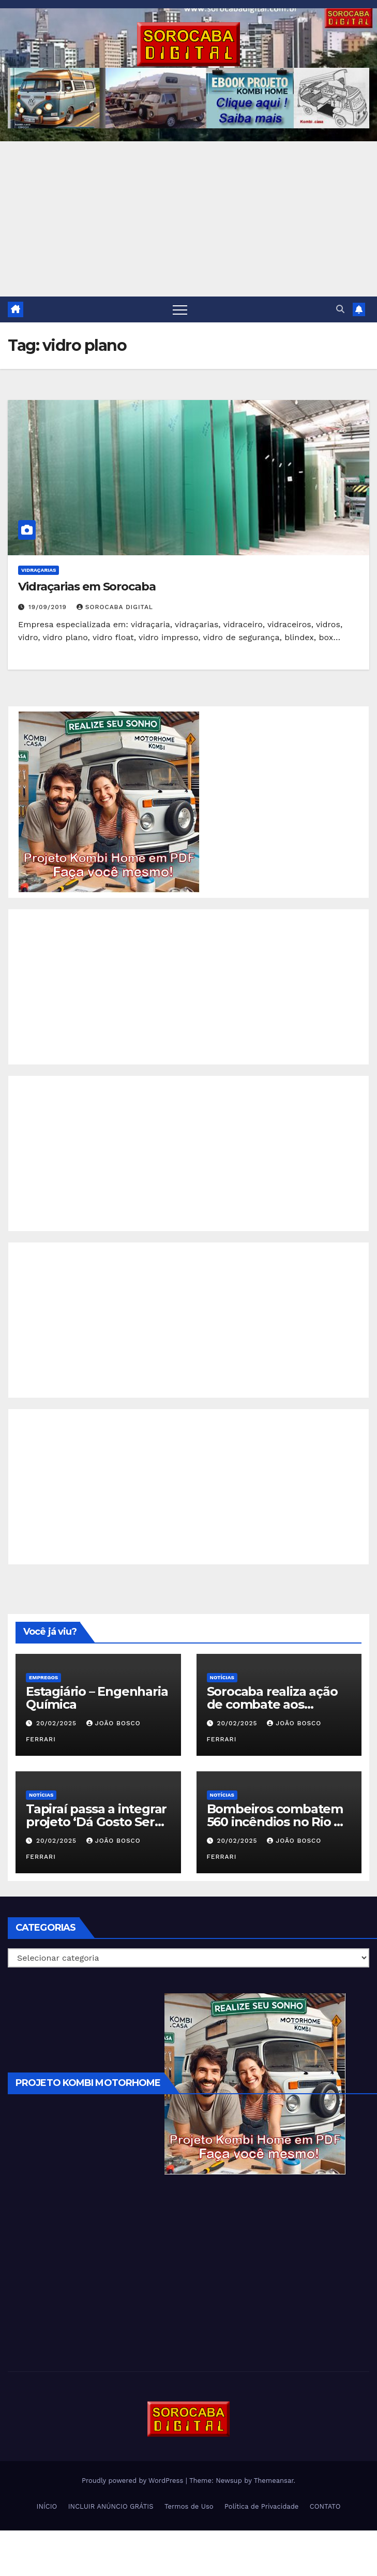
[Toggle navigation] (180, 309)
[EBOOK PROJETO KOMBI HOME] (109, 801)
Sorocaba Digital (115, 607)
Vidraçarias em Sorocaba (87, 587)
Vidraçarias (38, 570)
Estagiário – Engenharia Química (97, 1698)
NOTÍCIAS (222, 1677)
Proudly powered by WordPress (134, 2480)
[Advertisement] (188, 218)
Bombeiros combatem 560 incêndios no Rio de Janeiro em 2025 (278, 1821)
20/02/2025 (57, 1723)
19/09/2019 (48, 607)
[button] (340, 309)
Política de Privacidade (261, 2506)
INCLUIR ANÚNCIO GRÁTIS (111, 2506)
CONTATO (325, 2506)
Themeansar (274, 2480)
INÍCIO (47, 2506)
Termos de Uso (189, 2506)
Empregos (43, 1677)
